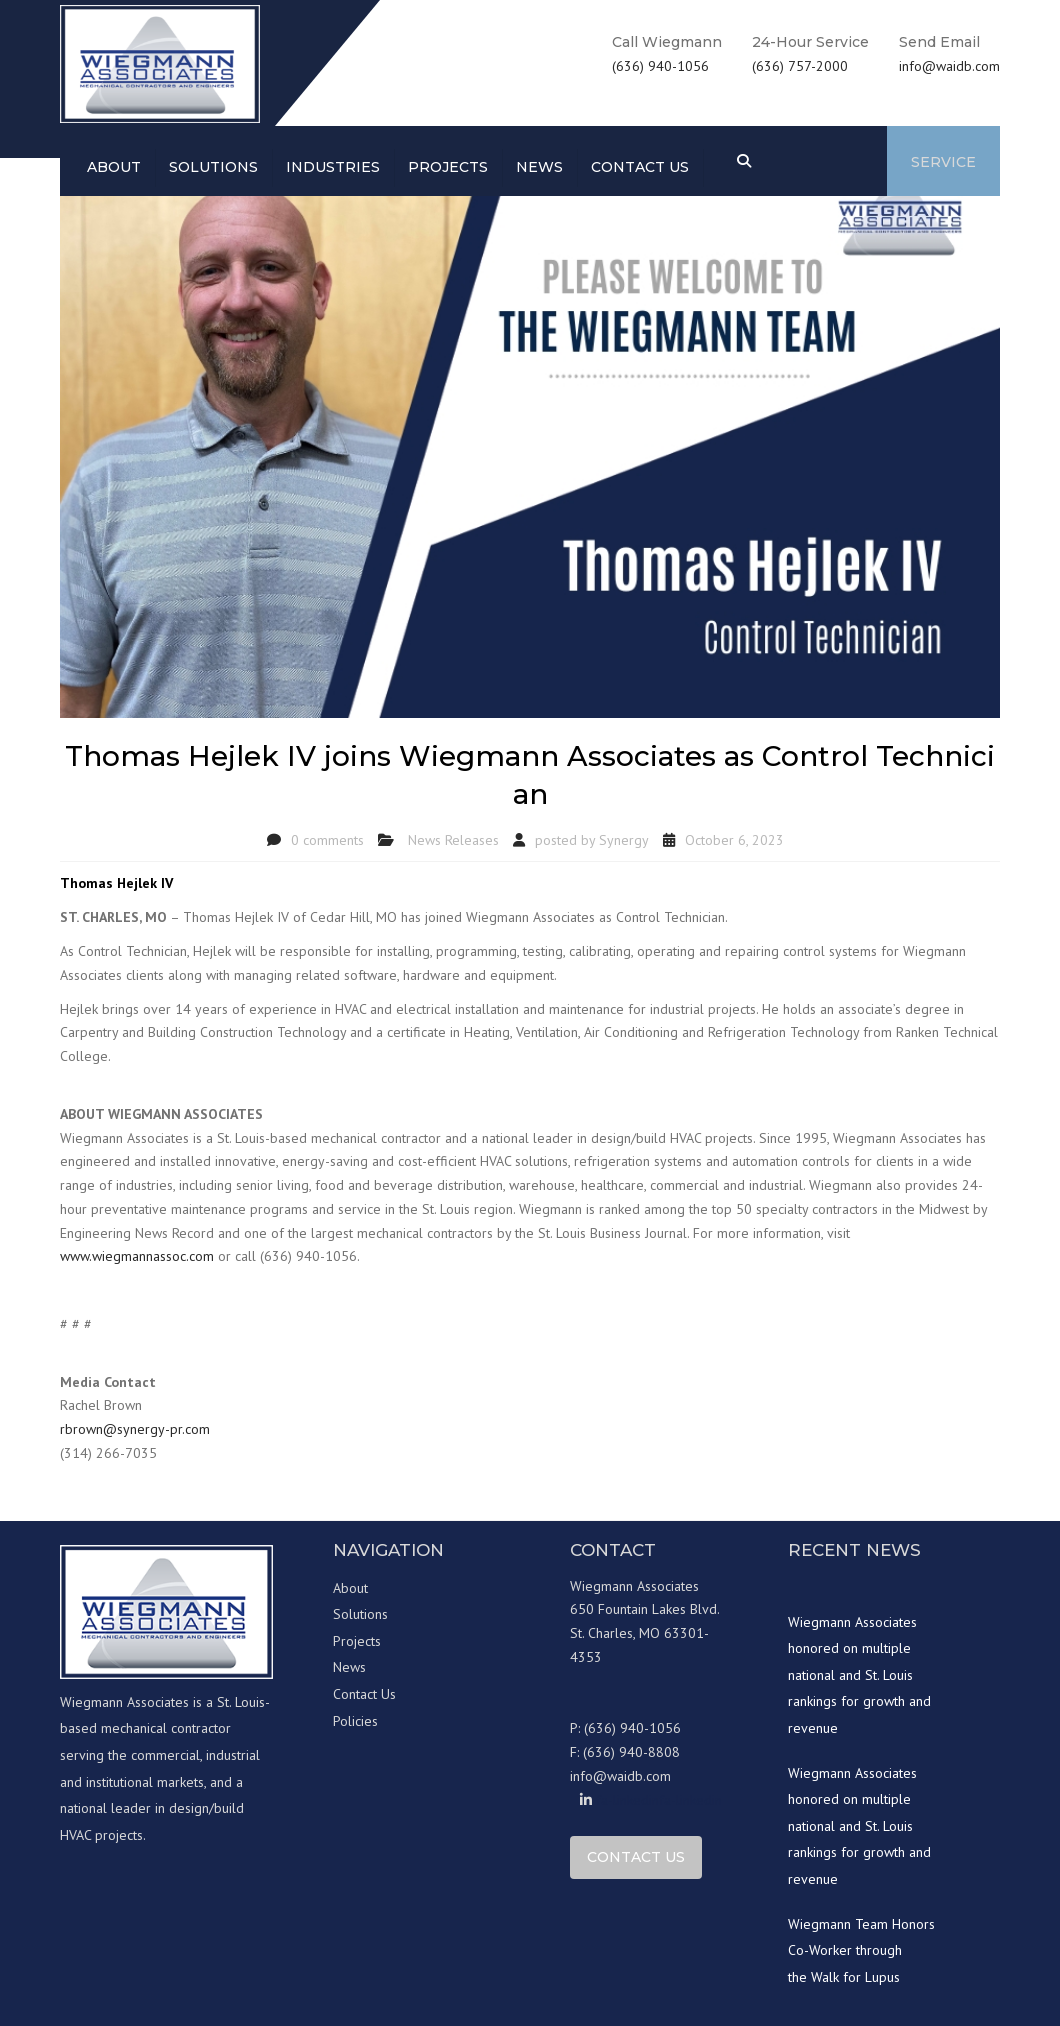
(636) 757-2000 (800, 66)
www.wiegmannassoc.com (137, 1256)
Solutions (213, 167)
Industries (333, 167)
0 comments (327, 840)
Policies (355, 1721)
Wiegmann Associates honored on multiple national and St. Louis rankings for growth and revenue (859, 1675)
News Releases (453, 840)
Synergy (624, 840)
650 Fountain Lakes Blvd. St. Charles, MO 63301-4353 (645, 1633)
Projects (448, 167)
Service (943, 162)
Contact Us (364, 1694)
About (114, 167)
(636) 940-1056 (660, 66)
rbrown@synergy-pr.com (135, 1429)
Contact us (640, 167)
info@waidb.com (949, 66)
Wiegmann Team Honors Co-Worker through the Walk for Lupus (861, 1950)
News (539, 167)
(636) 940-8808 (631, 1752)
